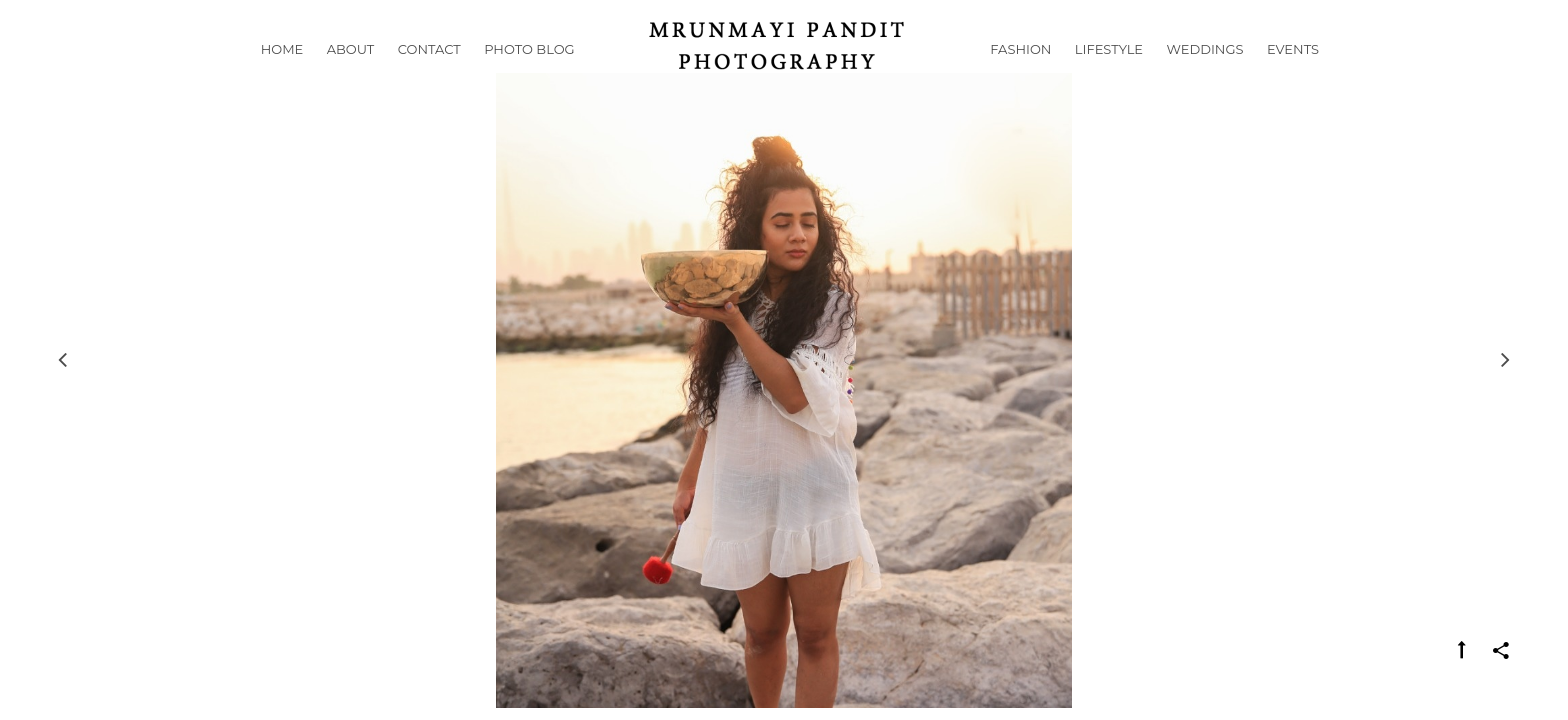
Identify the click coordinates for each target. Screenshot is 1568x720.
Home (282, 74)
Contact (429, 74)
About (351, 74)
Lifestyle (1109, 74)
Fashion (1020, 74)
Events (1293, 74)
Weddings (1205, 74)
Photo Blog (529, 74)
